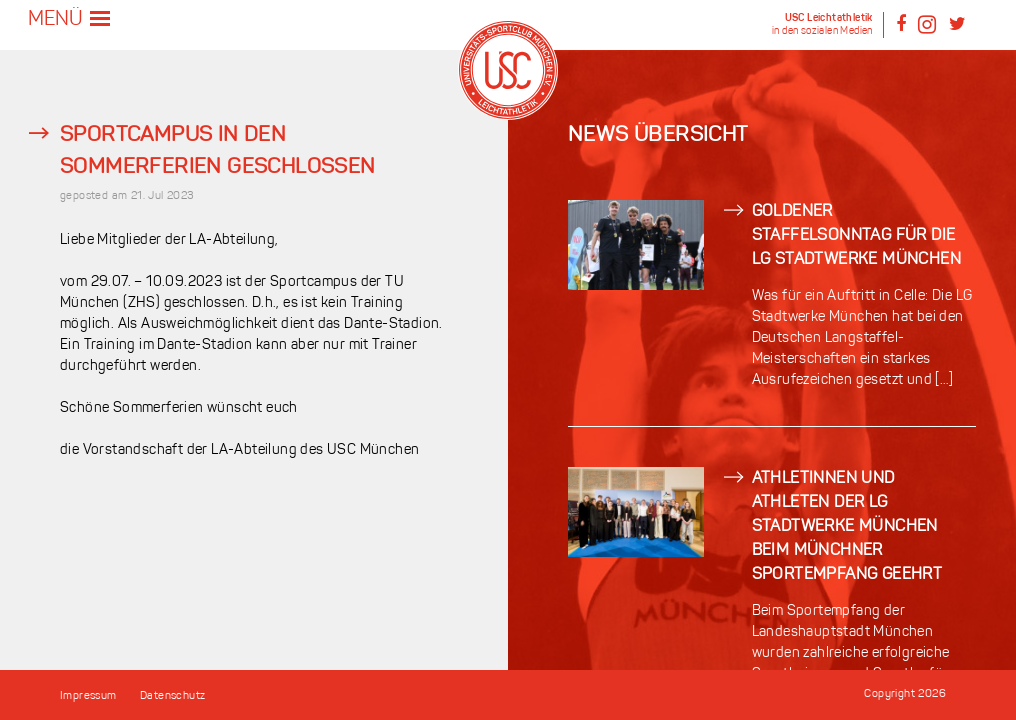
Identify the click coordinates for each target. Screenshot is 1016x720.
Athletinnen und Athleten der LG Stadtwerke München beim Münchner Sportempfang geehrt (847, 527)
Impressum (88, 696)
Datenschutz (172, 696)
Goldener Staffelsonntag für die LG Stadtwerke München (856, 236)
